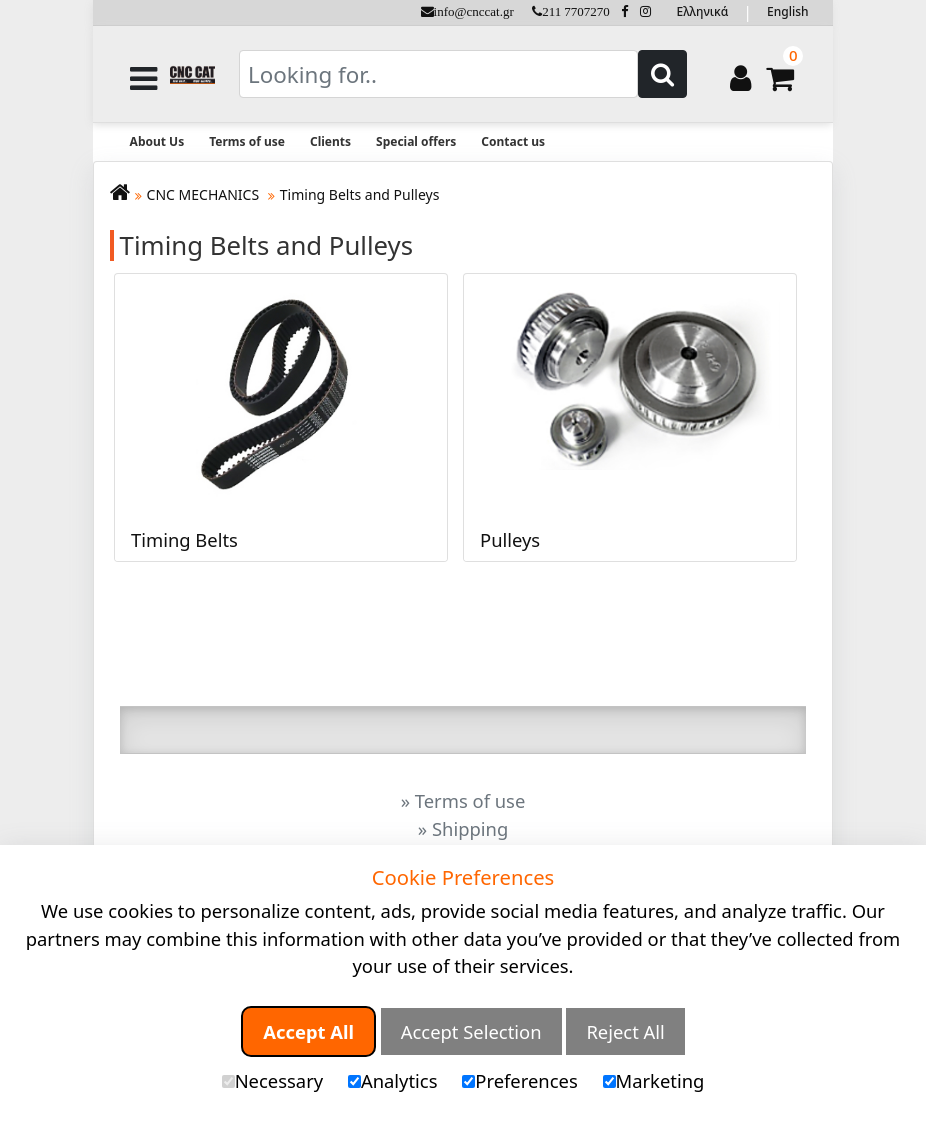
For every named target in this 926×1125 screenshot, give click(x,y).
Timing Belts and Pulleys (360, 194)
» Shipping (463, 828)
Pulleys (510, 538)
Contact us (513, 141)
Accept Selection (471, 1031)
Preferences (519, 1080)
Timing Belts (184, 538)
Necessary (272, 1080)
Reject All (625, 1031)
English (787, 11)
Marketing (654, 1080)
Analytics (393, 1080)
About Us (157, 141)
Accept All (308, 1031)
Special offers (416, 141)
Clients (330, 141)
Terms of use (247, 141)
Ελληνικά (703, 11)
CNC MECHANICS (205, 194)
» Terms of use (463, 800)
